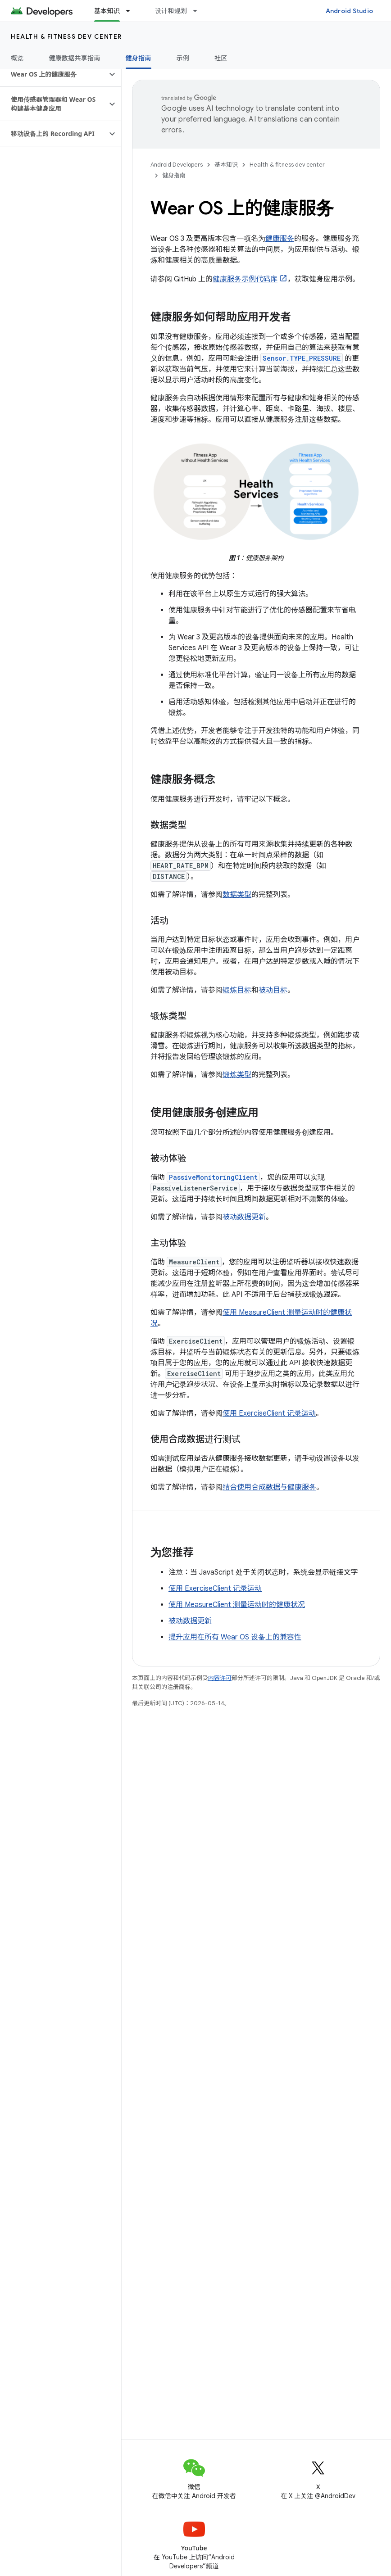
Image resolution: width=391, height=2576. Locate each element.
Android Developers (176, 164)
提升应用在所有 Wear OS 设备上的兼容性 (234, 1637)
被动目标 (273, 990)
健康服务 (279, 238)
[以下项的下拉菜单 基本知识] (132, 11)
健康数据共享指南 (74, 58)
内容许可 (220, 1678)
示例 (183, 58)
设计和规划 (171, 11)
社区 (220, 58)
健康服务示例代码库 (245, 279)
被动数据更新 (244, 1217)
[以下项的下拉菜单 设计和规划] (199, 11)
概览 (17, 58)
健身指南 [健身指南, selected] (138, 58)
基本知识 (226, 164)
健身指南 (174, 175)
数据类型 (237, 894)
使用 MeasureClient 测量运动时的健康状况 (236, 1604)
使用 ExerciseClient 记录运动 (269, 1413)
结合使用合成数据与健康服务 (269, 1487)
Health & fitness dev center (66, 36)
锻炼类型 (237, 1074)
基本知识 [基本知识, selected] (107, 11)
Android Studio (349, 11)
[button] (53, 74)
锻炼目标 (237, 990)
